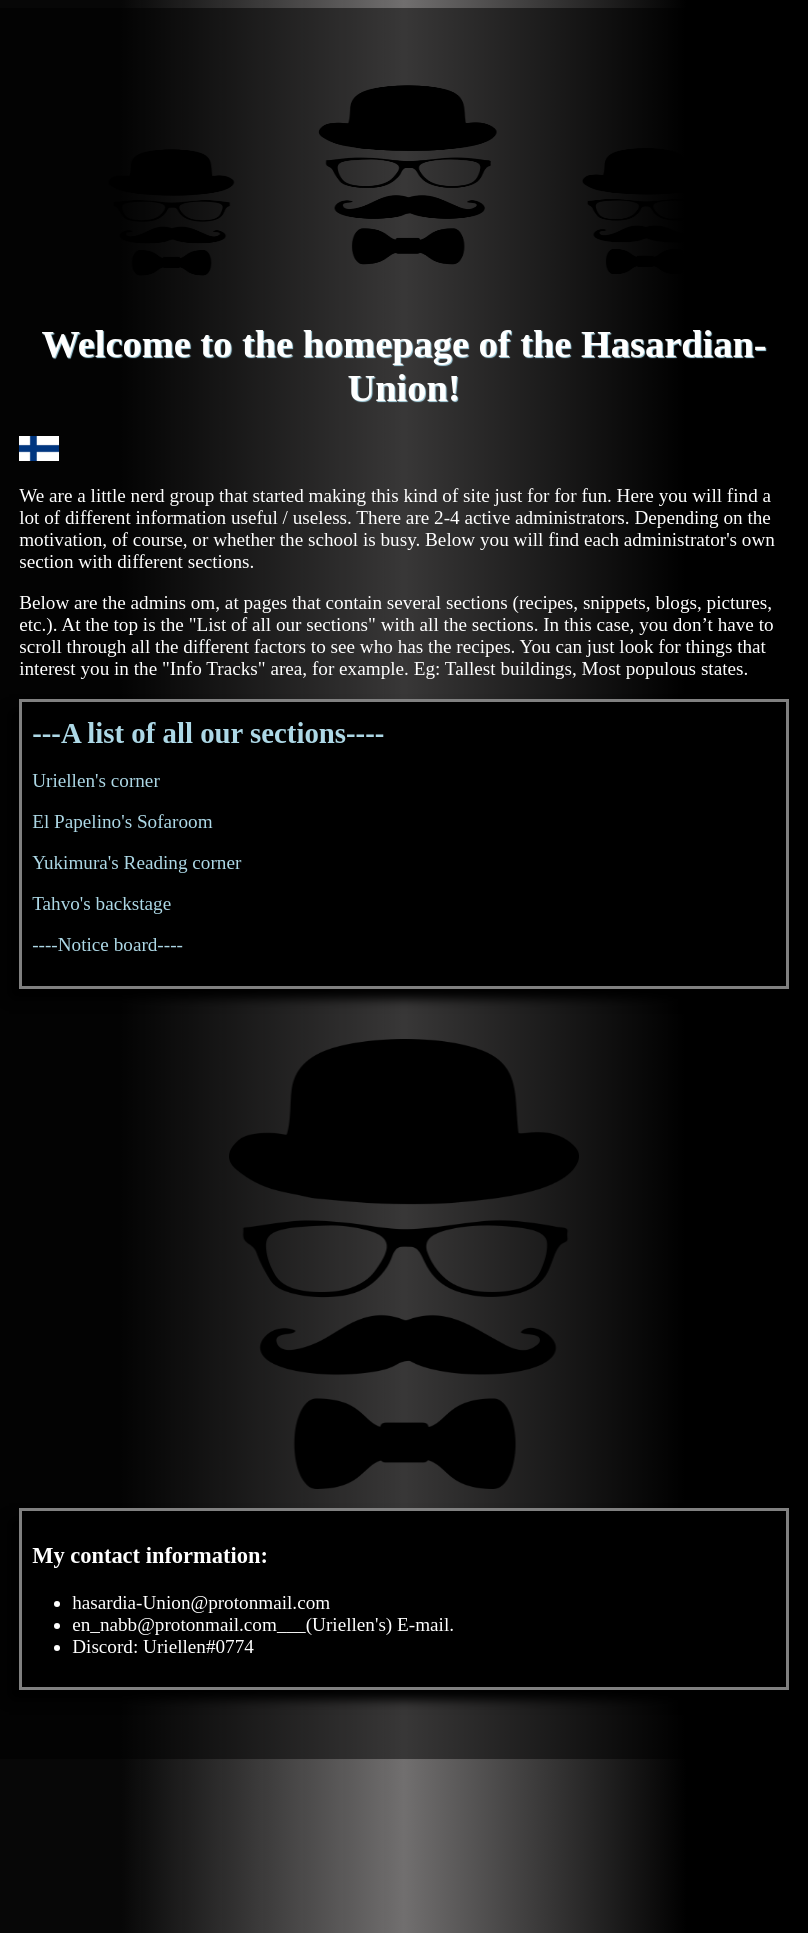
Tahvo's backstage (101, 903)
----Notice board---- (107, 944)
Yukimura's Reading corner (136, 862)
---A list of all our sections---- (208, 733)
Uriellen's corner (96, 780)
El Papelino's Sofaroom (122, 821)
